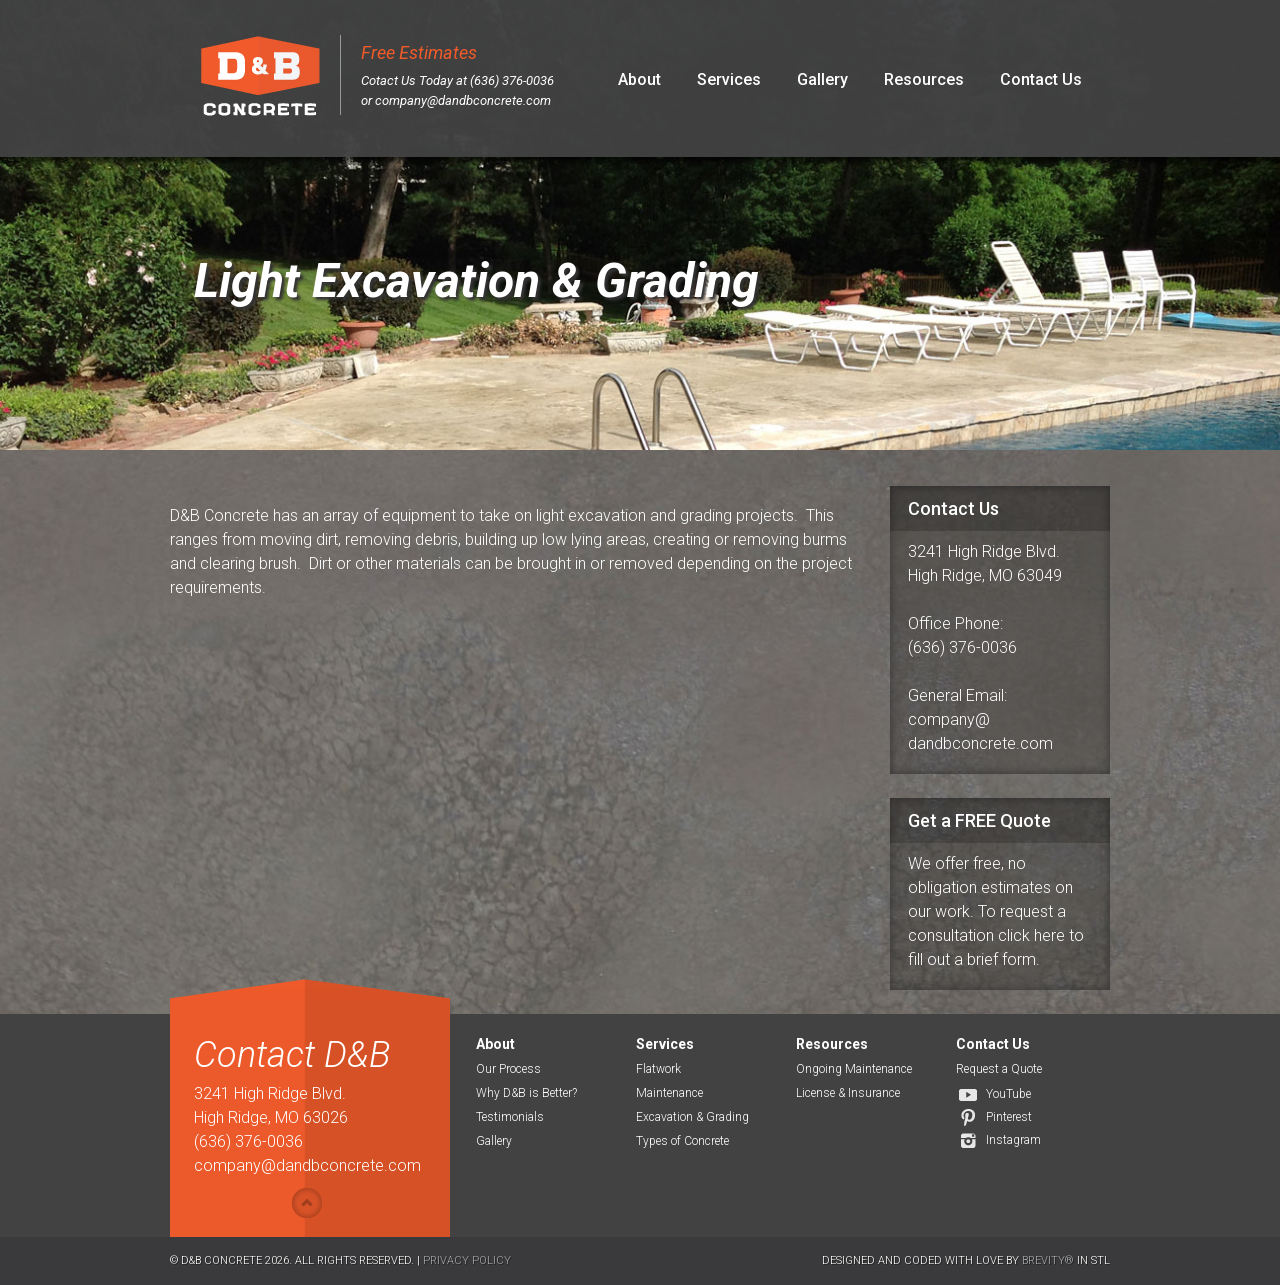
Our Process (508, 1069)
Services (729, 79)
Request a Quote (999, 1069)
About (639, 79)
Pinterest (1009, 1117)
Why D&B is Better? (526, 1093)
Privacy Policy (467, 1260)
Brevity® (1048, 1260)
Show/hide (307, 1203)
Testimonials (510, 1117)
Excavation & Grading (692, 1117)
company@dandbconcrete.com (463, 100)
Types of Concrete (682, 1141)
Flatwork (658, 1069)
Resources (924, 79)
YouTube (1008, 1094)
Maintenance (669, 1093)
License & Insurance (848, 1093)
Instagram (1013, 1140)
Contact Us (1041, 79)
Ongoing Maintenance (854, 1069)
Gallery (822, 79)
